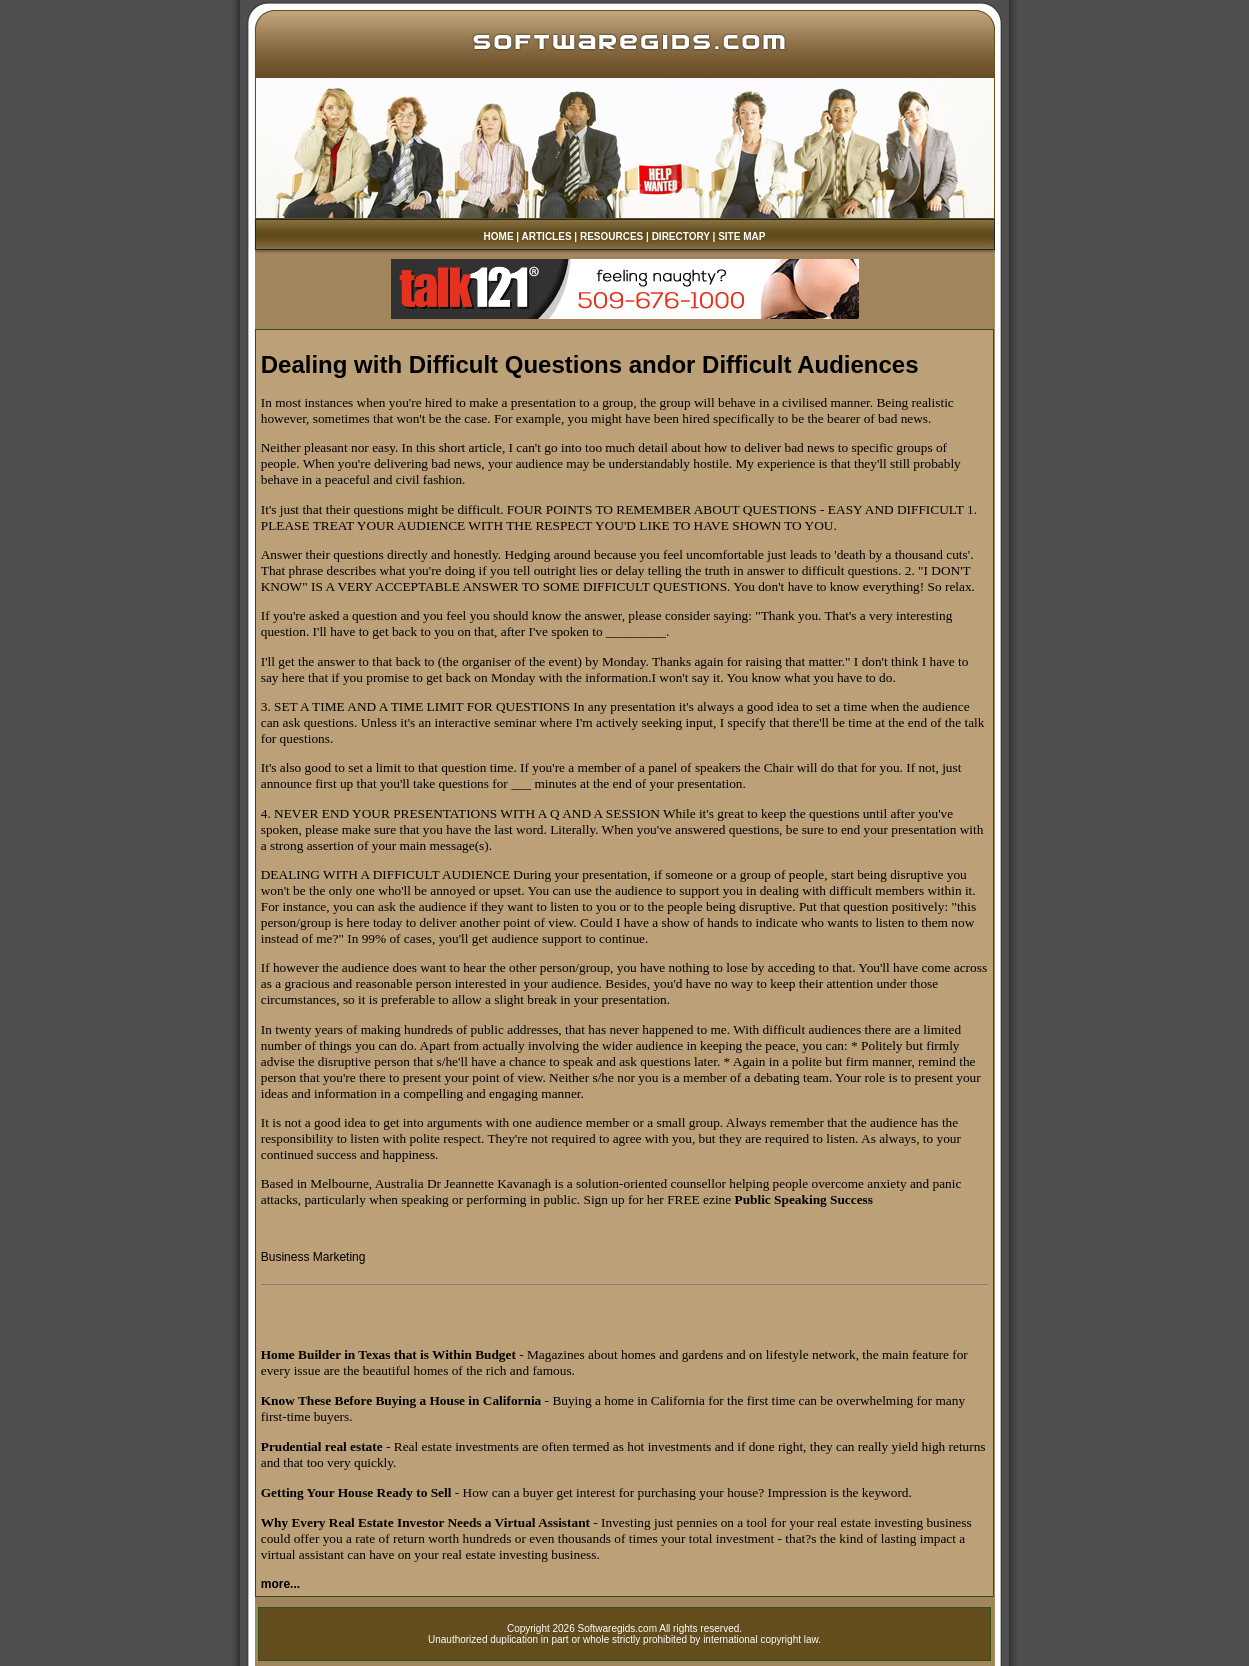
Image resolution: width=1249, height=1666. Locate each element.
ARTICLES (547, 236)
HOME (499, 236)
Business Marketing (313, 1257)
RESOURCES (611, 236)
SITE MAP (741, 236)
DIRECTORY (681, 236)
